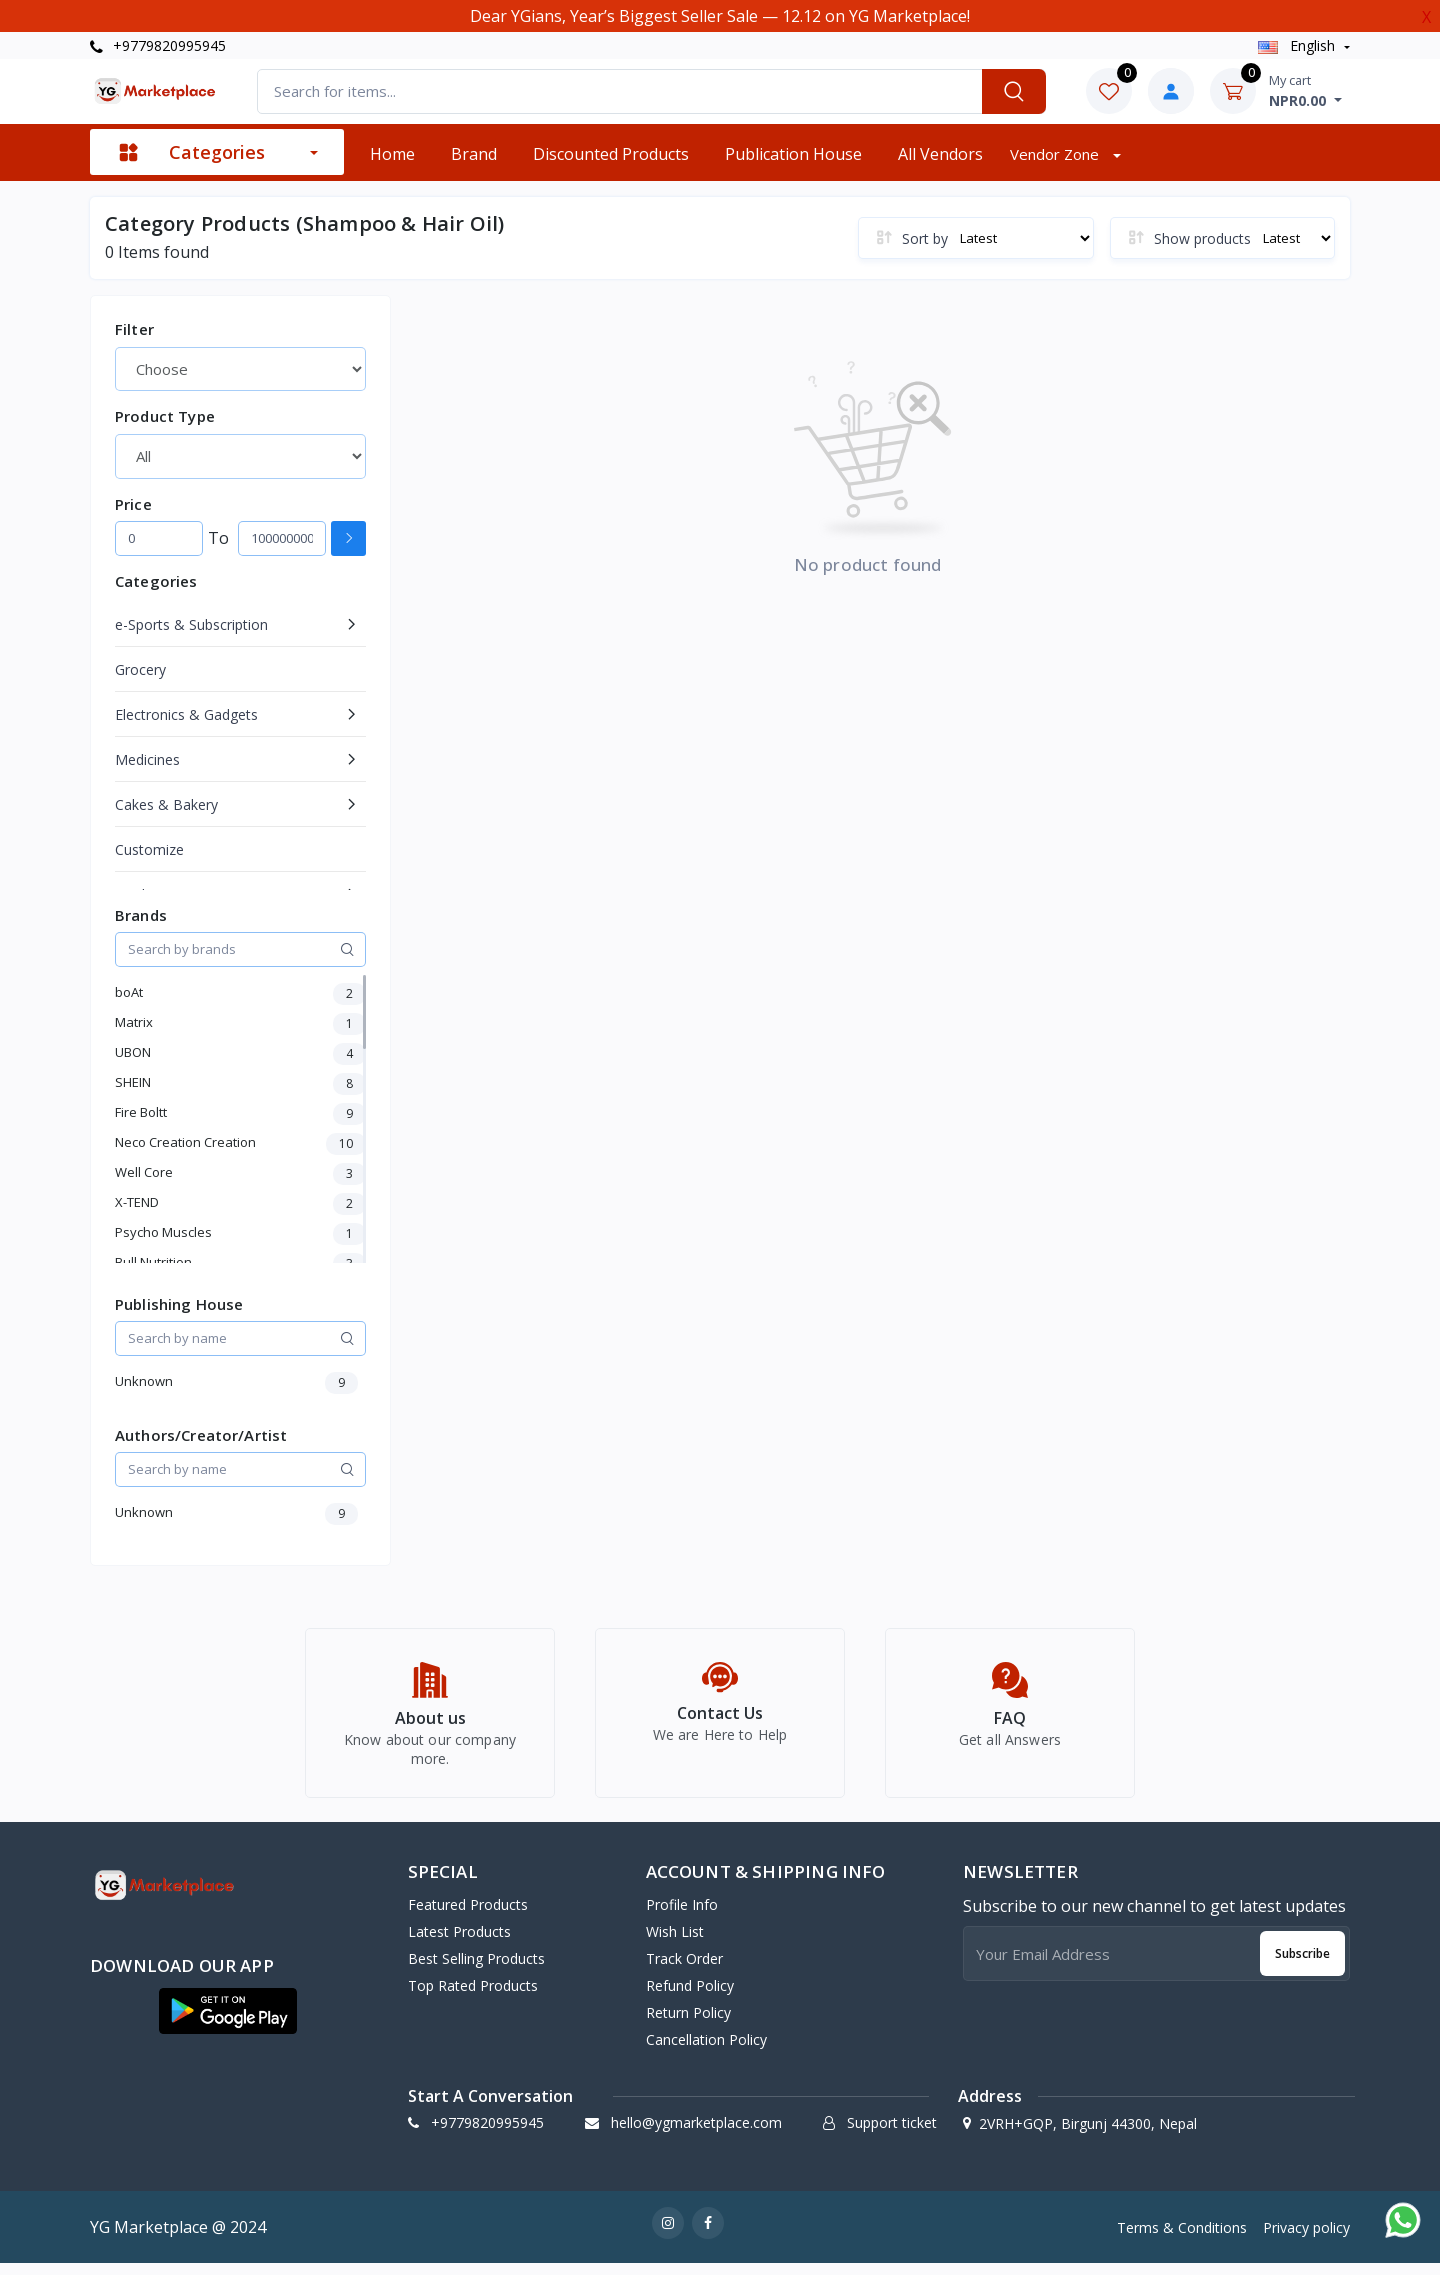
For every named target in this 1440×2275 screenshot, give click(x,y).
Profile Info (682, 1916)
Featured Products (468, 1916)
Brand (474, 154)
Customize (149, 849)
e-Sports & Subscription (191, 624)
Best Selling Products (476, 1970)
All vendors (940, 154)
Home (392, 154)
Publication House (793, 154)
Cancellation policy (706, 2051)
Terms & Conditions (1182, 2238)
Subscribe (1302, 1964)
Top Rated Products (473, 1997)
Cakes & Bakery (166, 804)
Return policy (688, 2024)
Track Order (684, 1970)
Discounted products (611, 154)
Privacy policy (1306, 2238)
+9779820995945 (158, 45)
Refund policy (690, 1997)
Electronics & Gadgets (186, 714)
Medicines (147, 759)
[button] (228, 2023)
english (1298, 45)
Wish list (675, 1943)
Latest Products (459, 1943)
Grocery (140, 669)
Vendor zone (1056, 154)
